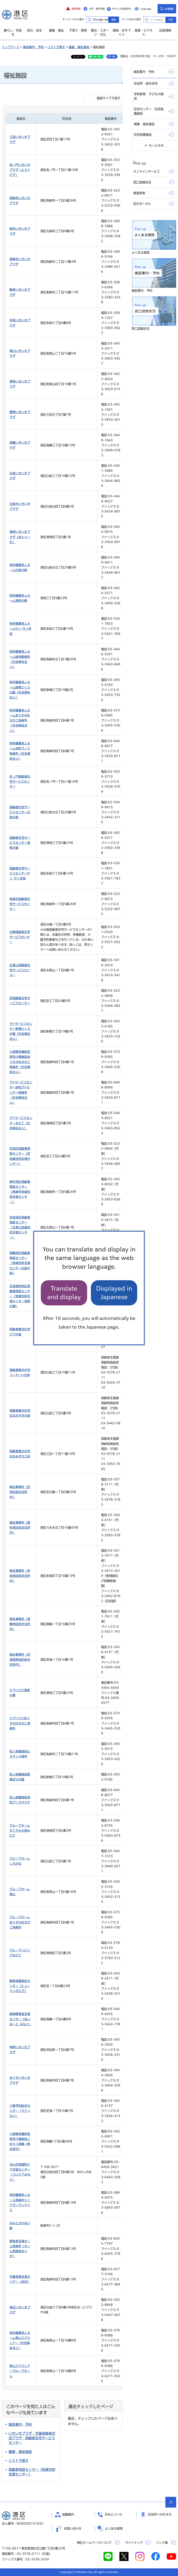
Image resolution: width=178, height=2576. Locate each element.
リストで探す (56, 47)
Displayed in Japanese (114, 1293)
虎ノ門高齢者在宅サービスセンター (19, 781)
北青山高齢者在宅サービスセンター (19, 970)
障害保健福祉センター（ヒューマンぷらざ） (19, 1985)
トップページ (10, 47)
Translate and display (64, 1293)
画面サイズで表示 (108, 98)
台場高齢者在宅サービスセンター (19, 936)
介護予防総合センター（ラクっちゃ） (19, 2110)
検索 (171, 19)
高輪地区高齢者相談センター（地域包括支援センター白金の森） (19, 1263)
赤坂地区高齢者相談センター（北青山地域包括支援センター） (19, 1227)
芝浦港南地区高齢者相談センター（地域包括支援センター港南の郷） (19, 1296)
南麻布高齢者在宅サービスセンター (19, 903)
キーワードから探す (89, 19)
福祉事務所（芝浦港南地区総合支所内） (19, 1659)
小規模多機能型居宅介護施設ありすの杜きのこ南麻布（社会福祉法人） (19, 1061)
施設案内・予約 (33, 47)
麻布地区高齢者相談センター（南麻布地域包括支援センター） (19, 1191)
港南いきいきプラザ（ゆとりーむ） (19, 536)
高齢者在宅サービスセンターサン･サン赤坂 (19, 873)
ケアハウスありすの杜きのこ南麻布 (19, 1723)
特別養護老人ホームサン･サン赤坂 (20, 628)
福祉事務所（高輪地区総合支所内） (19, 1624)
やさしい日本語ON (121, 9)
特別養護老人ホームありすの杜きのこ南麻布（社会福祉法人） (19, 720)
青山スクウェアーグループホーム (19, 2370)
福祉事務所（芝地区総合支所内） (19, 1491)
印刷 (113, 56)
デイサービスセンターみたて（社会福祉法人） (20, 1122)
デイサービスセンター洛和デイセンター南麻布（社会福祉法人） (20, 1092)
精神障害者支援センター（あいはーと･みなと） (20, 2018)
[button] (73, 8)
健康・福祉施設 (79, 47)
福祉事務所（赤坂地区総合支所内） (19, 1575)
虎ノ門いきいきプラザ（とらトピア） (19, 169)
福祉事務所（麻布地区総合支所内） (19, 1527)
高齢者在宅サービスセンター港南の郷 (19, 842)
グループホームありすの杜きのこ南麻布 (19, 1922)
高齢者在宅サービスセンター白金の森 (19, 812)
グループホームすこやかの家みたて (19, 1830)
